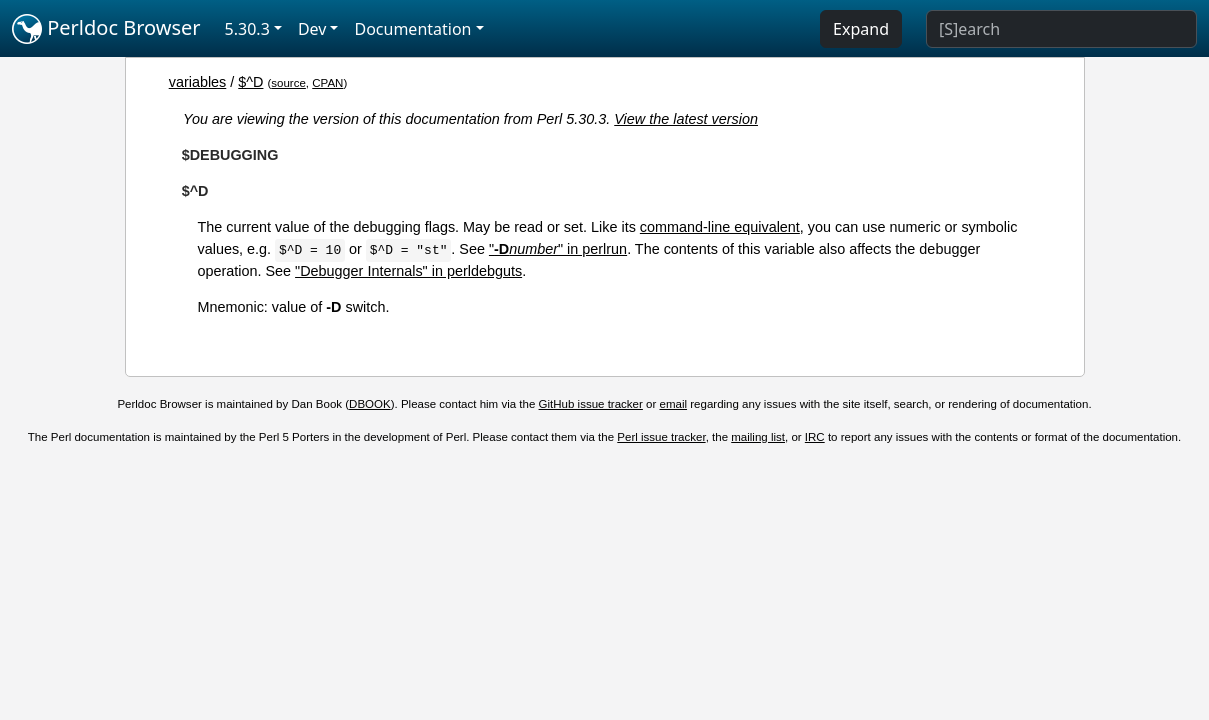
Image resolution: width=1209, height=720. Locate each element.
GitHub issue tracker (591, 404)
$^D (250, 82)
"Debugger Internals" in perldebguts (408, 271)
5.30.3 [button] (247, 29)
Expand (861, 29)
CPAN (327, 83)
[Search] (1061, 29)
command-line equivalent (720, 227)
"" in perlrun (558, 249)
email (674, 404)
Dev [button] (312, 29)
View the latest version (686, 119)
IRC (815, 437)
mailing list (758, 437)
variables (198, 82)
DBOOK (370, 404)
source (288, 83)
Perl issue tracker (661, 437)
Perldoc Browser (106, 29)
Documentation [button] (412, 29)
